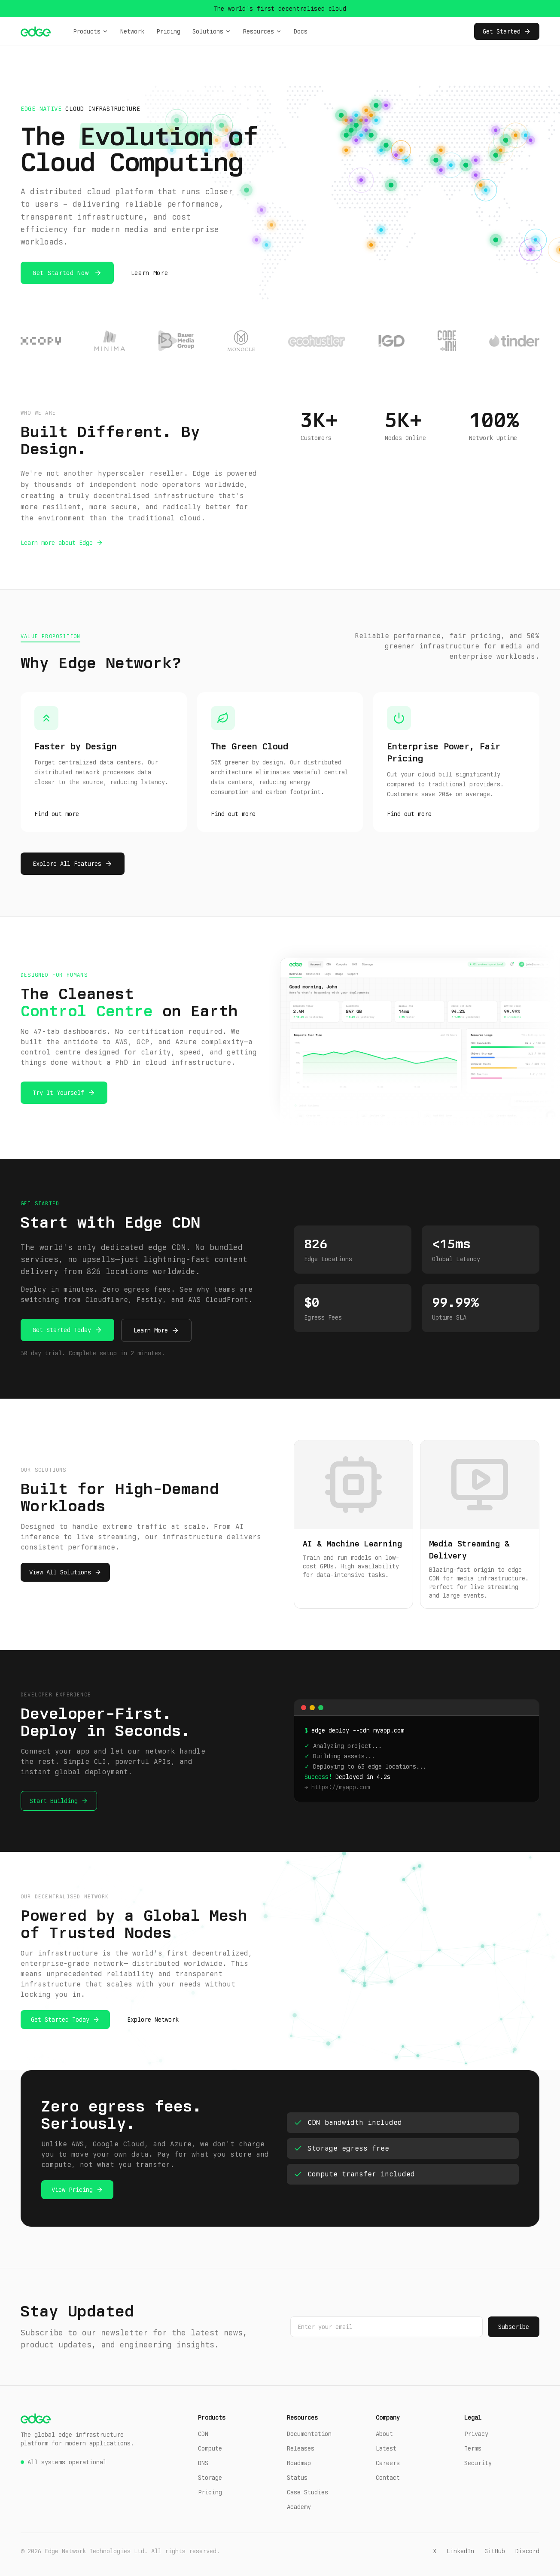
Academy (299, 2506)
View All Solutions (60, 1572)
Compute (210, 2448)
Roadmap (299, 2463)
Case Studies (307, 2492)
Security (478, 2463)
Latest (386, 2448)
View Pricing (72, 2189)
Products (90, 31)
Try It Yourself (58, 1092)
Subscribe (513, 2326)
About (384, 2433)
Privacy (476, 2433)
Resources (262, 31)
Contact (388, 2477)
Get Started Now (61, 272)
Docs (300, 31)
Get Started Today (62, 1329)
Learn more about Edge (57, 542)
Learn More (149, 272)
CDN (203, 2433)
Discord (527, 2551)
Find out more (56, 813)
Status (297, 2477)
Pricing (168, 31)
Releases (300, 2448)
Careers (388, 2463)
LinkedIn (460, 2551)
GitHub (494, 2551)
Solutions (211, 31)
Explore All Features (67, 863)
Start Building (54, 1800)
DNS (203, 2463)
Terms (472, 2448)
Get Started (507, 31)
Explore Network (153, 2019)
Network (132, 31)
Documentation (309, 2433)
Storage (210, 2477)
